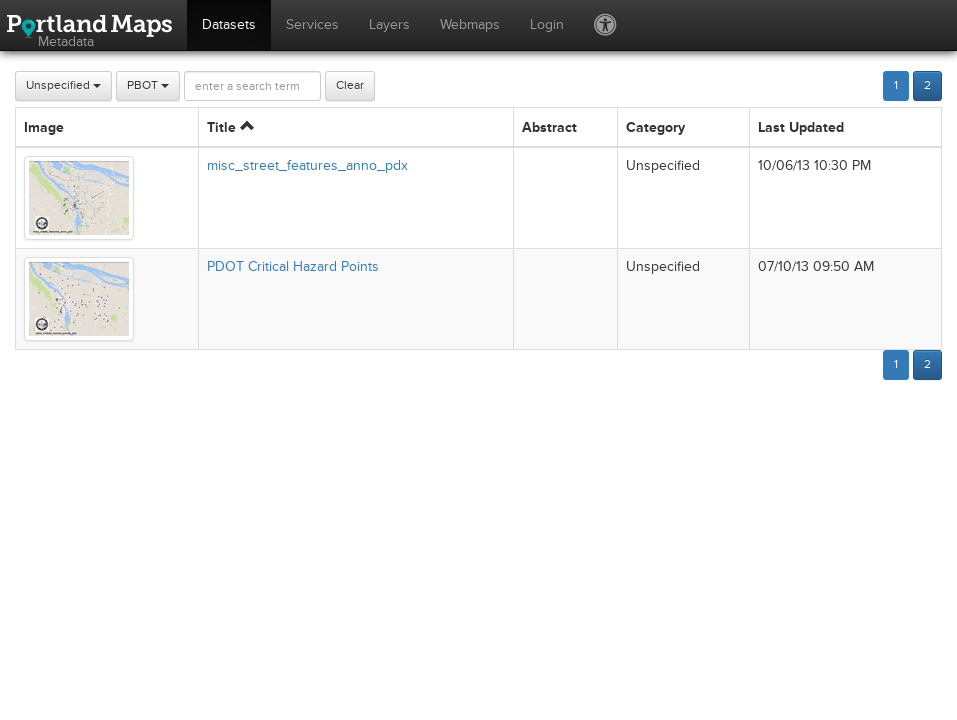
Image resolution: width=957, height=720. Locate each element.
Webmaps (470, 24)
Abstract (549, 127)
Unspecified (63, 85)
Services (312, 24)
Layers (389, 24)
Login (547, 24)
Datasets (229, 24)
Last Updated (801, 127)
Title (230, 127)
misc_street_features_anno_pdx (307, 165)
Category (655, 127)
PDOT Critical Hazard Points (293, 266)
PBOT (148, 85)
